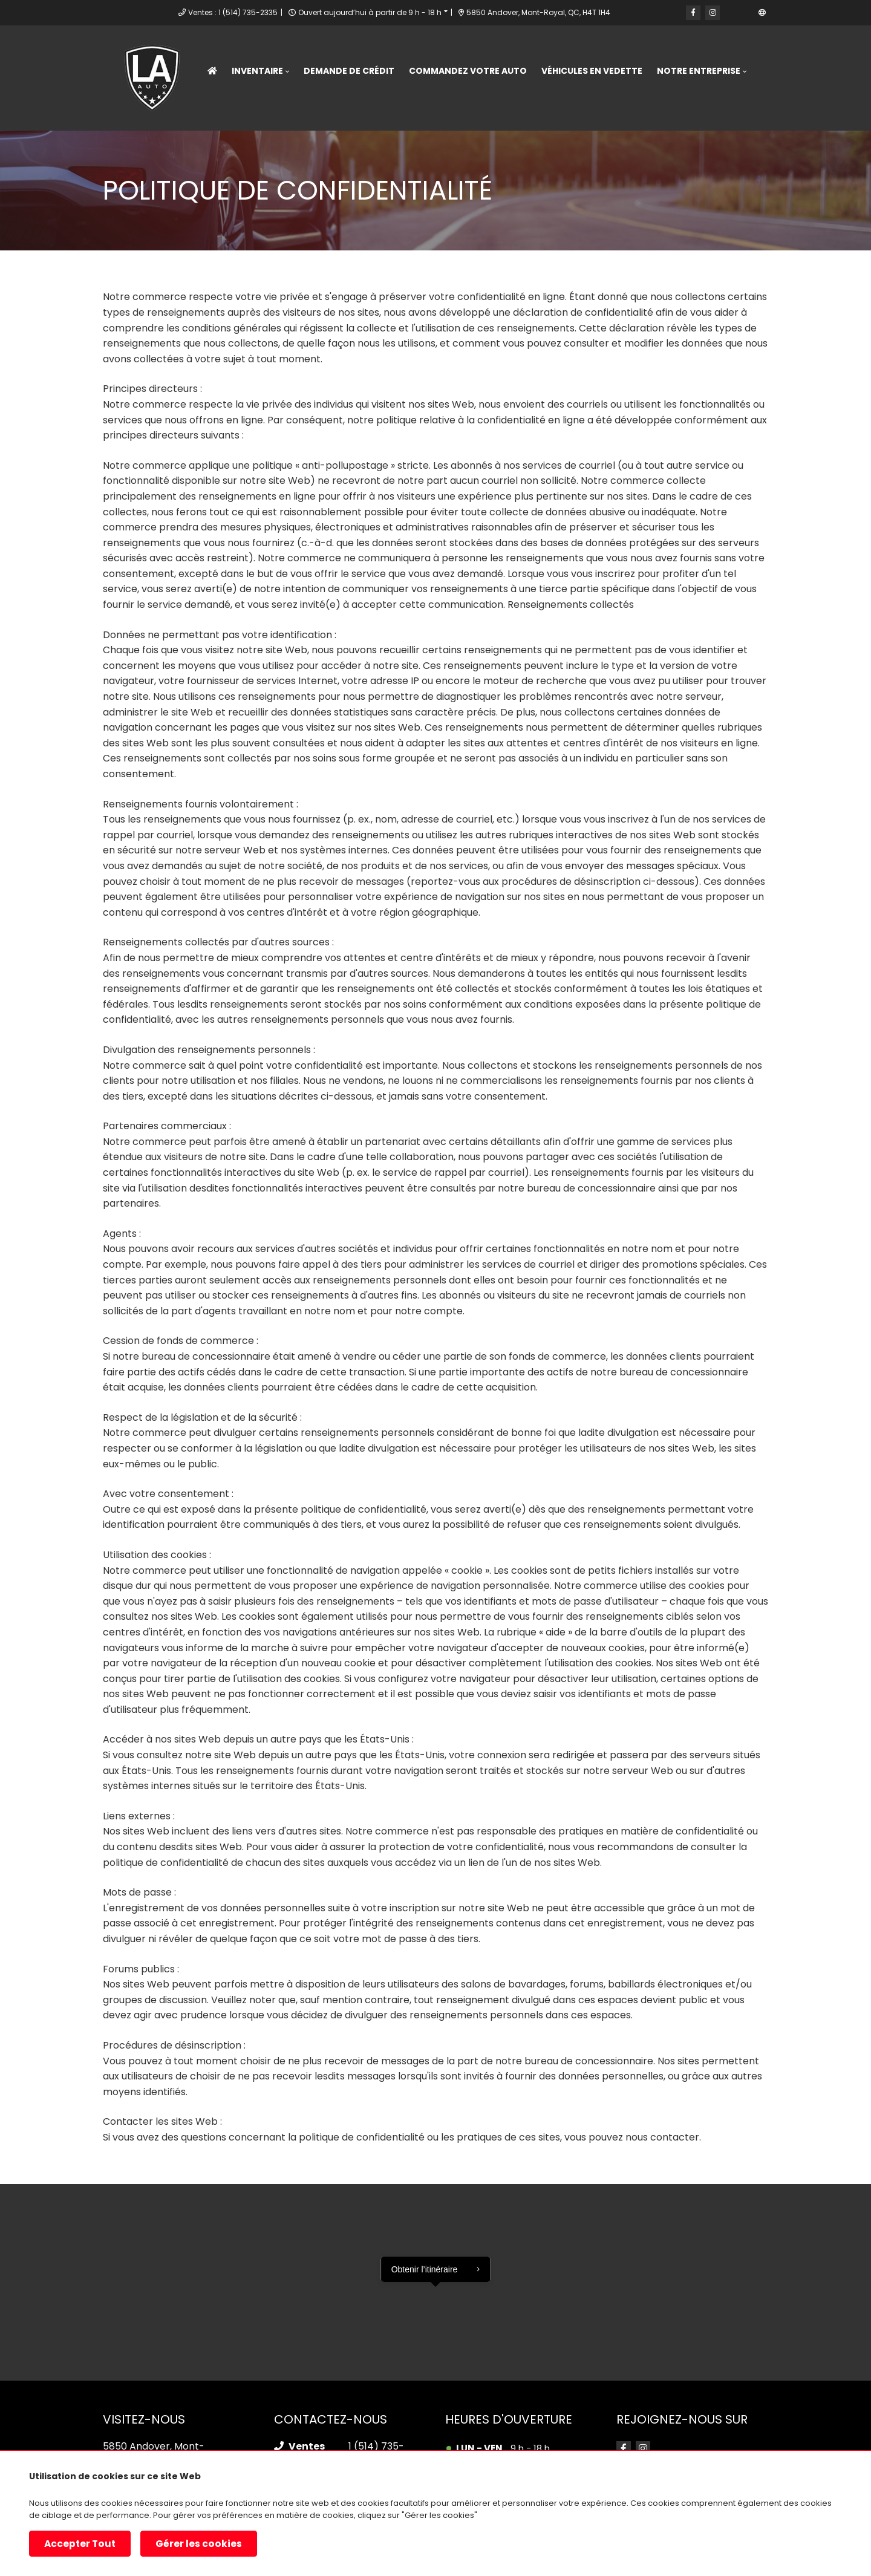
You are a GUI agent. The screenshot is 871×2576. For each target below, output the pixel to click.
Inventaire (257, 71)
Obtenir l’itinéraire (424, 2269)
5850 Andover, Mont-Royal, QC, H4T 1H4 (525, 12)
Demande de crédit (349, 71)
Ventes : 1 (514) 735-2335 (224, 12)
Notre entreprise (698, 71)
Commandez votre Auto (468, 71)
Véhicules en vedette (591, 71)
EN (759, 12)
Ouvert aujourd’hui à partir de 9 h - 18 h (360, 12)
